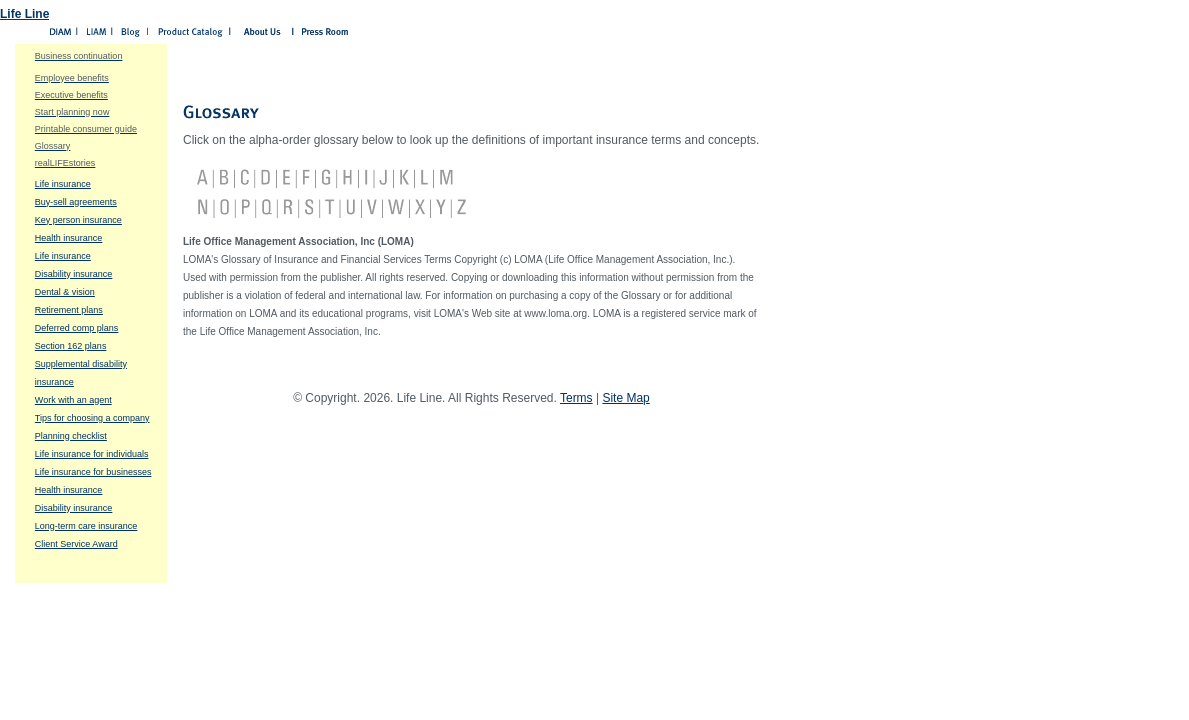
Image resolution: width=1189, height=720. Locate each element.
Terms (576, 398)
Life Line (24, 14)
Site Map (625, 398)
